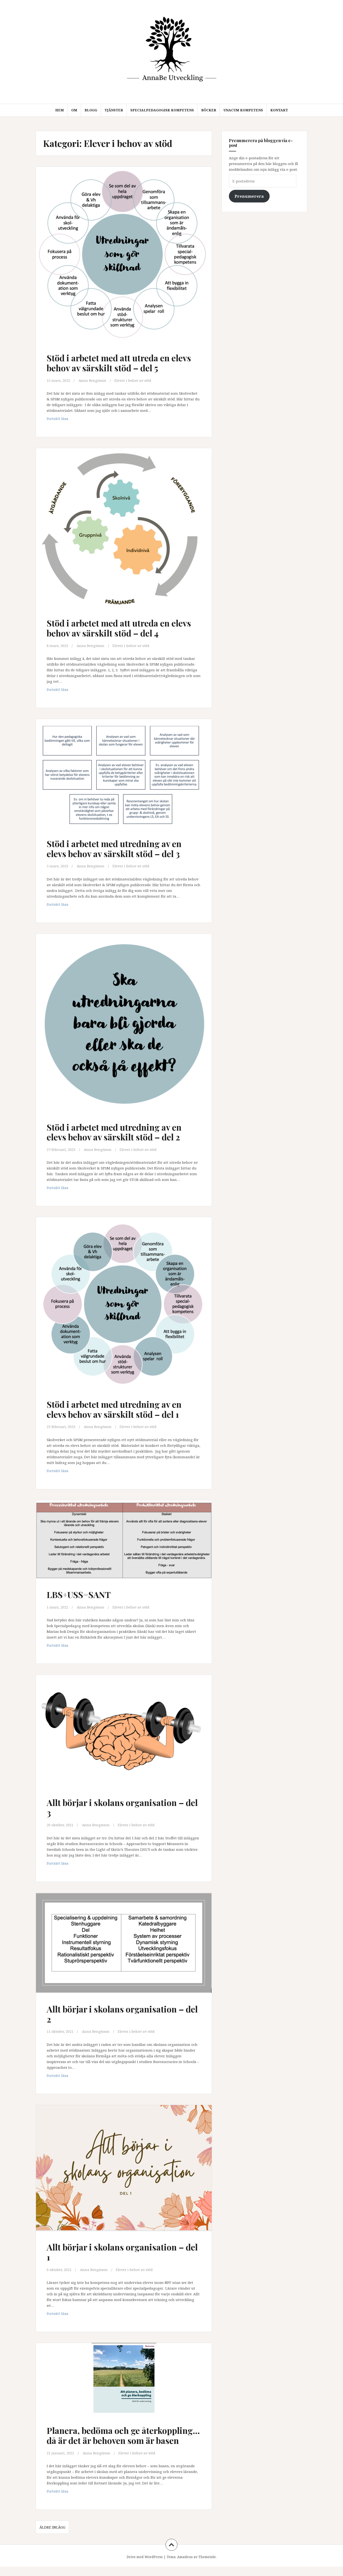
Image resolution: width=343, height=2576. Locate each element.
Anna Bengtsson (93, 380)
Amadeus (185, 2566)
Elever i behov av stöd (134, 380)
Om (74, 110)
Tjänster (114, 110)
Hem (59, 110)
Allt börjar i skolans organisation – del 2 (119, 2013)
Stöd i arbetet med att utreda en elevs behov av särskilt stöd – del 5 (123, 363)
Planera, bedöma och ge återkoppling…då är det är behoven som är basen (119, 2439)
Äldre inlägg (52, 2536)
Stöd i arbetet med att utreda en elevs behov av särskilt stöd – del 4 (123, 628)
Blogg (91, 110)
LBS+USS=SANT (81, 1594)
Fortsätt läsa (64, 419)
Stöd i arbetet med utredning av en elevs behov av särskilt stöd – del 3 (118, 848)
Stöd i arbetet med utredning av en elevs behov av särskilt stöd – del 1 (118, 1409)
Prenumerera (249, 196)
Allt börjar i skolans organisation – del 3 (119, 1807)
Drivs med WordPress (145, 2566)
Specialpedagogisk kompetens (162, 110)
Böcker (208, 110)
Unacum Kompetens (243, 110)
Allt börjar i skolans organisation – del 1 (119, 2251)
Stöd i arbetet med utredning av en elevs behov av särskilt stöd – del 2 (118, 1132)
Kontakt (279, 110)
